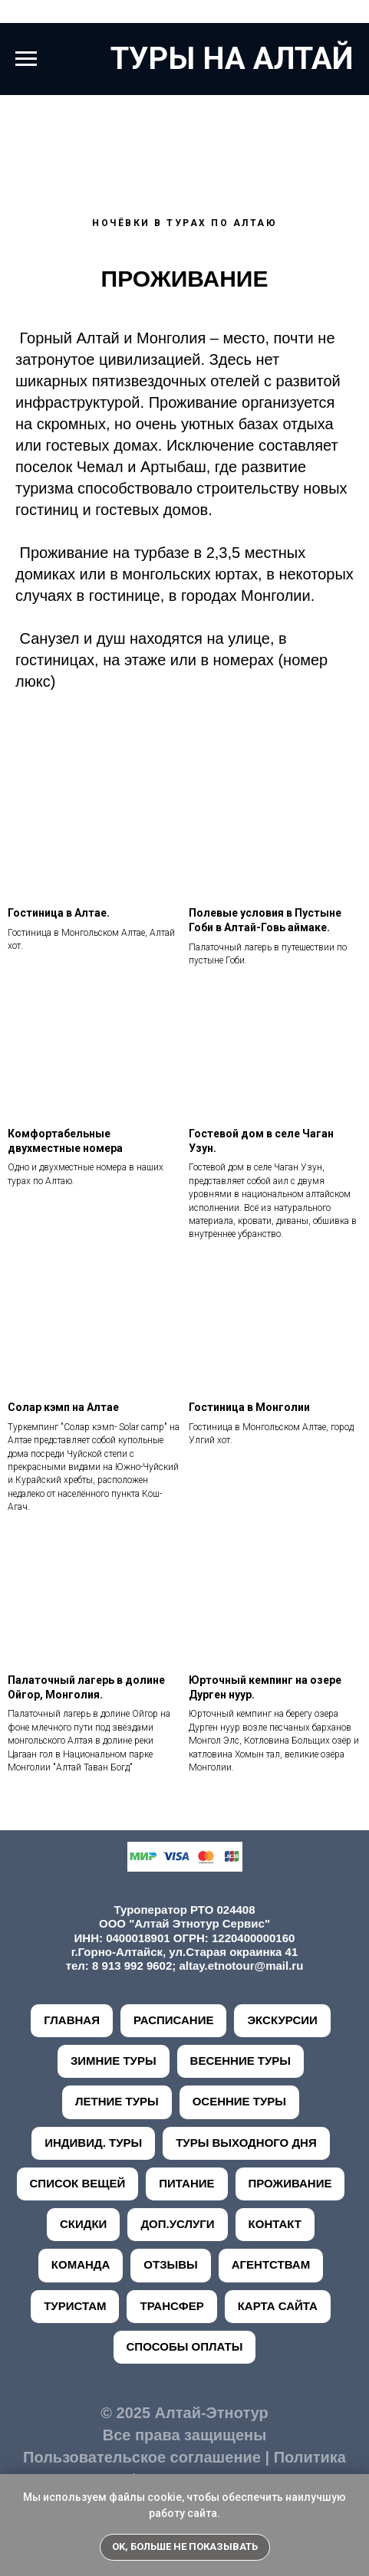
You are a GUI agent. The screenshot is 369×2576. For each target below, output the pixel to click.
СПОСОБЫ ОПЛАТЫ (185, 2346)
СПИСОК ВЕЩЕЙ (78, 2183)
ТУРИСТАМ (75, 2305)
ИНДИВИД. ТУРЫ (93, 2142)
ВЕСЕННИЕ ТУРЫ (240, 2060)
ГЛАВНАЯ (72, 2019)
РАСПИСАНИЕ (173, 2019)
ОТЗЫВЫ (170, 2264)
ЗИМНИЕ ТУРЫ (113, 2060)
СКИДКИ (83, 2223)
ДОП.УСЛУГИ (177, 2223)
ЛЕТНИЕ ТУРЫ (117, 2101)
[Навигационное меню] (26, 59)
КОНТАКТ (275, 2223)
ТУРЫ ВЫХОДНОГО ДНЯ (246, 2142)
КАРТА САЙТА (278, 2305)
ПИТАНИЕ (186, 2183)
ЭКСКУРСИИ (282, 2019)
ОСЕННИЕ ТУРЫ (239, 2101)
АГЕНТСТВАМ (271, 2264)
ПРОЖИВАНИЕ (290, 2183)
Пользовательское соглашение (142, 2457)
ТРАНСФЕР (171, 2305)
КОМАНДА (80, 2264)
